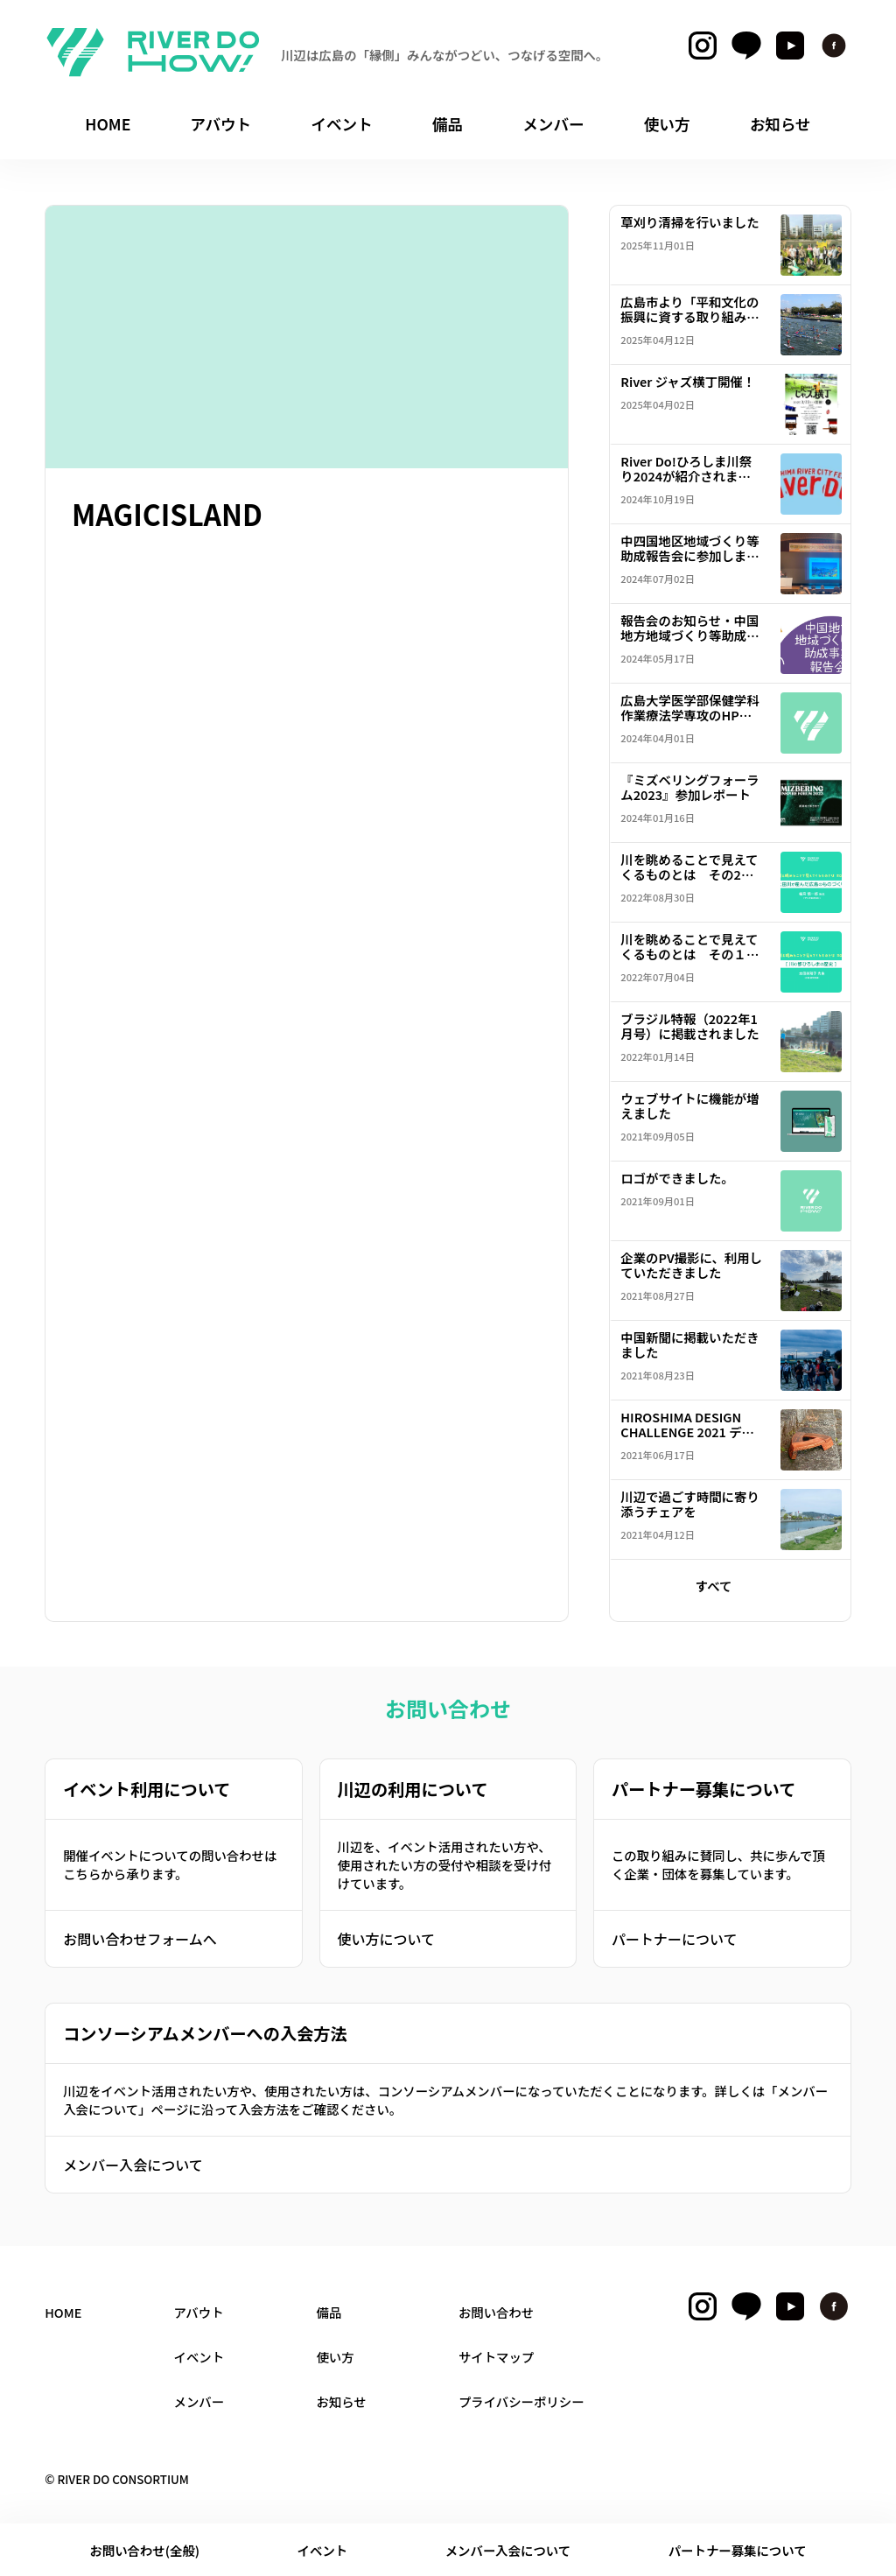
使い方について (387, 1938)
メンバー (199, 2401)
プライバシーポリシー (521, 2401)
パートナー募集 (737, 2550)
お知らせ (341, 2401)
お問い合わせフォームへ (140, 1938)
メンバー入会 (508, 2550)
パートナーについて (675, 1938)
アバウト (199, 2312)
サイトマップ (496, 2357)
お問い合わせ (496, 2312)
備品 (328, 2312)
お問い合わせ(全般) (144, 2550)
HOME (63, 2312)
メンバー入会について (133, 2164)
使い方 (335, 2357)
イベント (323, 2550)
